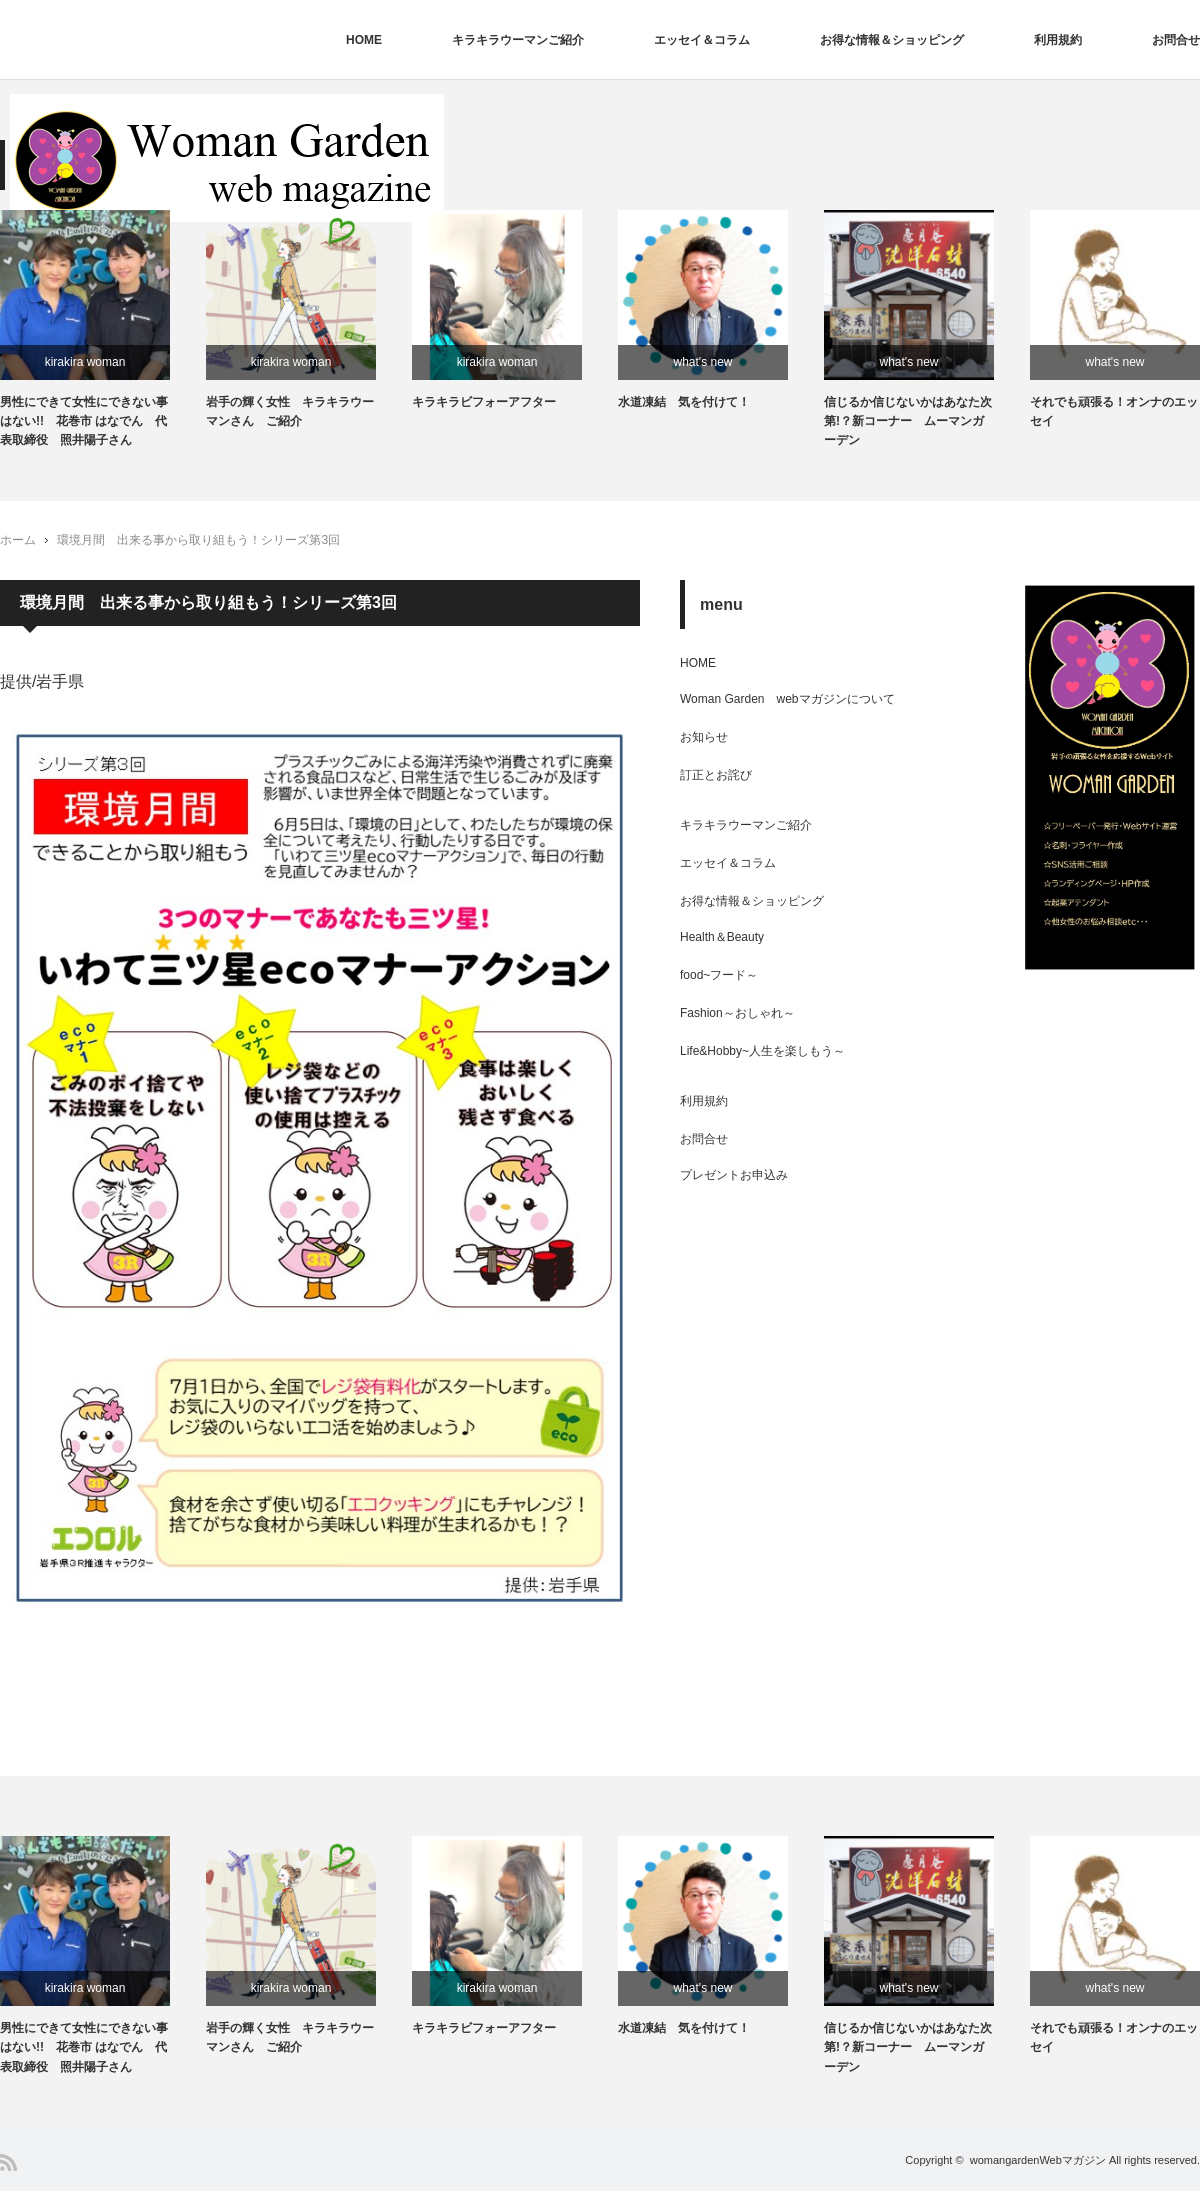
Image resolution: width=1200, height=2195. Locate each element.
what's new (703, 362)
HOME (364, 40)
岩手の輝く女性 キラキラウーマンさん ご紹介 (290, 413)
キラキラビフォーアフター (484, 404)
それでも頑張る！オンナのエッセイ (1114, 413)
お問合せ (1176, 40)
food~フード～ (719, 977)
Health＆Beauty (722, 939)
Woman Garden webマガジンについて (793, 701)
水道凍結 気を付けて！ (684, 404)
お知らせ (704, 739)
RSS (8, 2166)
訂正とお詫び (716, 777)
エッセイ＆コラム (702, 40)
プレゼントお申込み (734, 1177)
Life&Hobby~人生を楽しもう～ (762, 1053)
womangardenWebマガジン (1038, 2164)
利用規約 (1058, 40)
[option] (103, 331)
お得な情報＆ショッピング (892, 40)
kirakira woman (85, 362)
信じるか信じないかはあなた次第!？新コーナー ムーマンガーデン (908, 423)
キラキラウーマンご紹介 (518, 40)
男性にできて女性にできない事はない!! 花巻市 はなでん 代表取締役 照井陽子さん (85, 423)
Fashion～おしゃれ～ (737, 1015)
